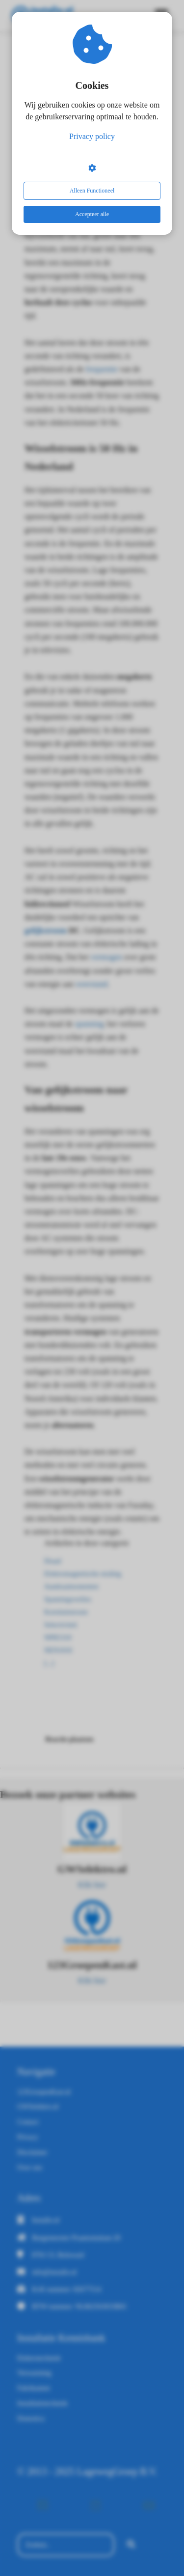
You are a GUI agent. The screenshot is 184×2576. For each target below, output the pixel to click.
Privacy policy (92, 136)
